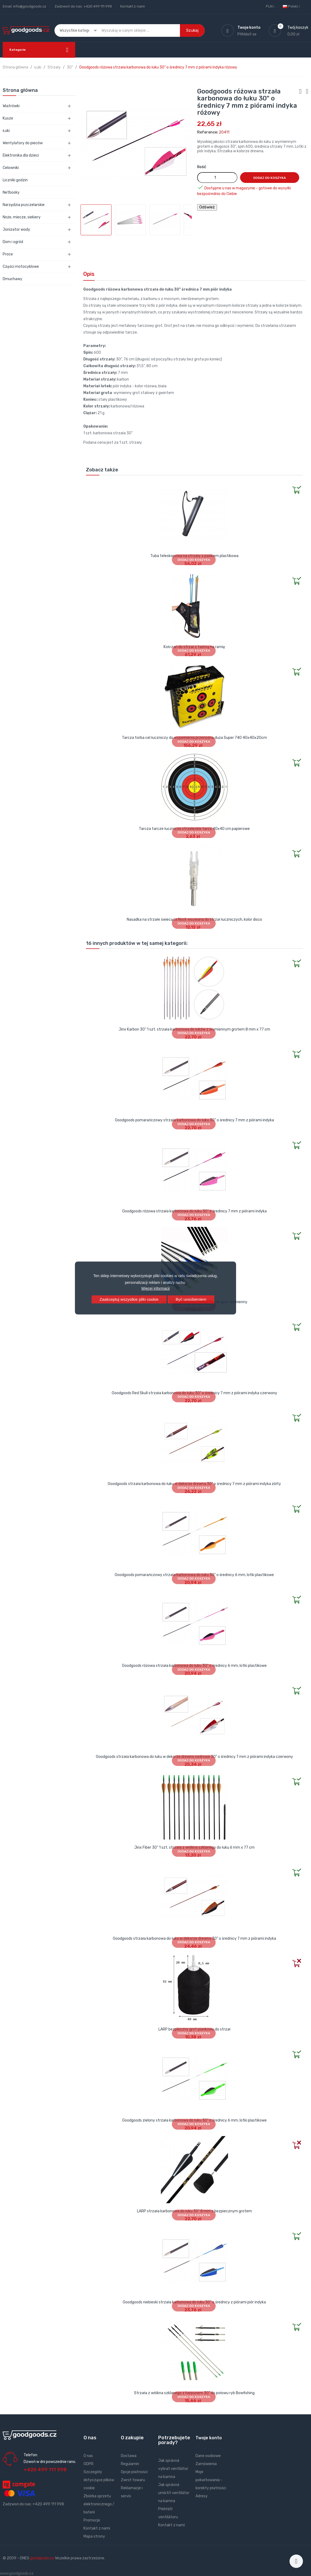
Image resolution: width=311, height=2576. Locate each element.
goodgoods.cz (42, 2558)
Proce (8, 254)
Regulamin (130, 2464)
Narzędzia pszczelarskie (24, 205)
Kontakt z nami (132, 6)
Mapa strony (94, 2536)
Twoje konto (209, 2437)
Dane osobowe (208, 2456)
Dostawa (128, 2456)
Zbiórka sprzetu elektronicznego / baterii (99, 2504)
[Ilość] (217, 177)
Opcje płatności (134, 2472)
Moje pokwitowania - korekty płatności (211, 2480)
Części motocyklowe (21, 266)
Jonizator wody (16, 229)
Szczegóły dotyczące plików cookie (99, 2480)
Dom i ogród (13, 242)
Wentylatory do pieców (23, 143)
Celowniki (11, 167)
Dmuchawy (12, 279)
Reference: (207, 132)
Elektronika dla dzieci (21, 155)
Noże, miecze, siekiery (22, 217)
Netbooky (11, 192)
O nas (88, 2456)
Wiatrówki (11, 106)
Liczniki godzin (15, 180)
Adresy (202, 2496)
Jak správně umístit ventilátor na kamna (173, 2493)
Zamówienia (206, 2464)
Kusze (8, 118)
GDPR (88, 2464)
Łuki (6, 130)
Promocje (92, 2520)
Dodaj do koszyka (269, 178)
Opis (89, 274)
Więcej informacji (155, 1288)
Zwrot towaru (133, 2480)
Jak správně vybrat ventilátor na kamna (173, 2468)
